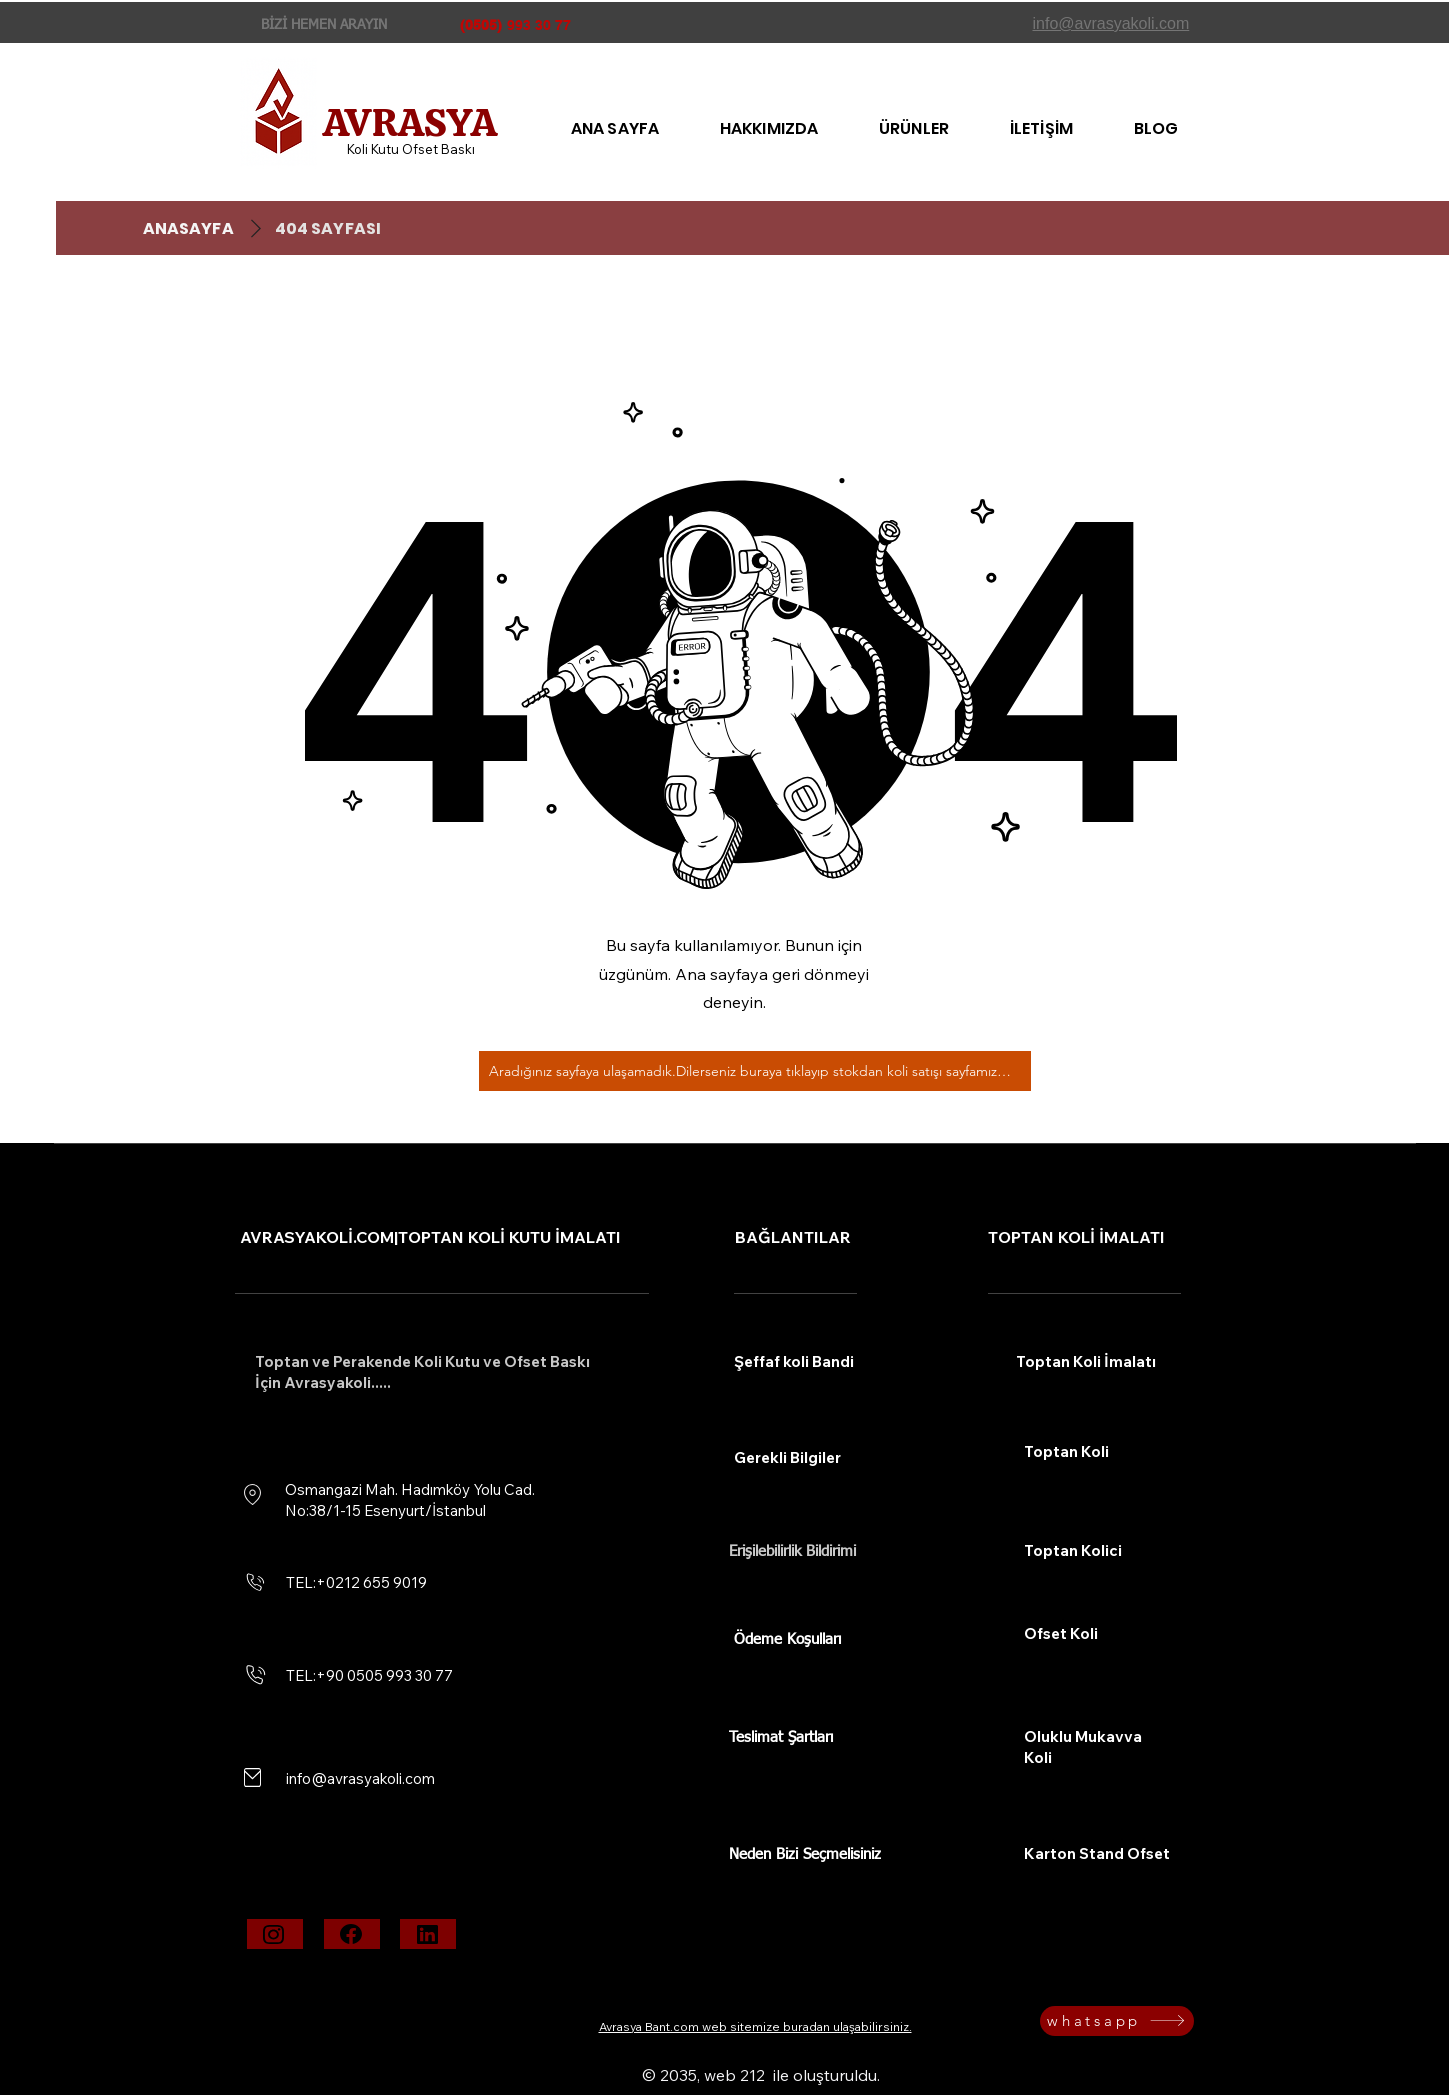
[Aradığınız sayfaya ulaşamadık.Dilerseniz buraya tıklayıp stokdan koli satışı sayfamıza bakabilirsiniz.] (755, 1071)
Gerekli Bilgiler (787, 1457)
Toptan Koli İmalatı (1086, 1361)
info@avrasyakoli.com (360, 1778)
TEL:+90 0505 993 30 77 (369, 1675)
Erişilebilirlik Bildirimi (792, 1551)
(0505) (481, 25)
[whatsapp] (1117, 2021)
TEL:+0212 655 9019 (356, 1582)
